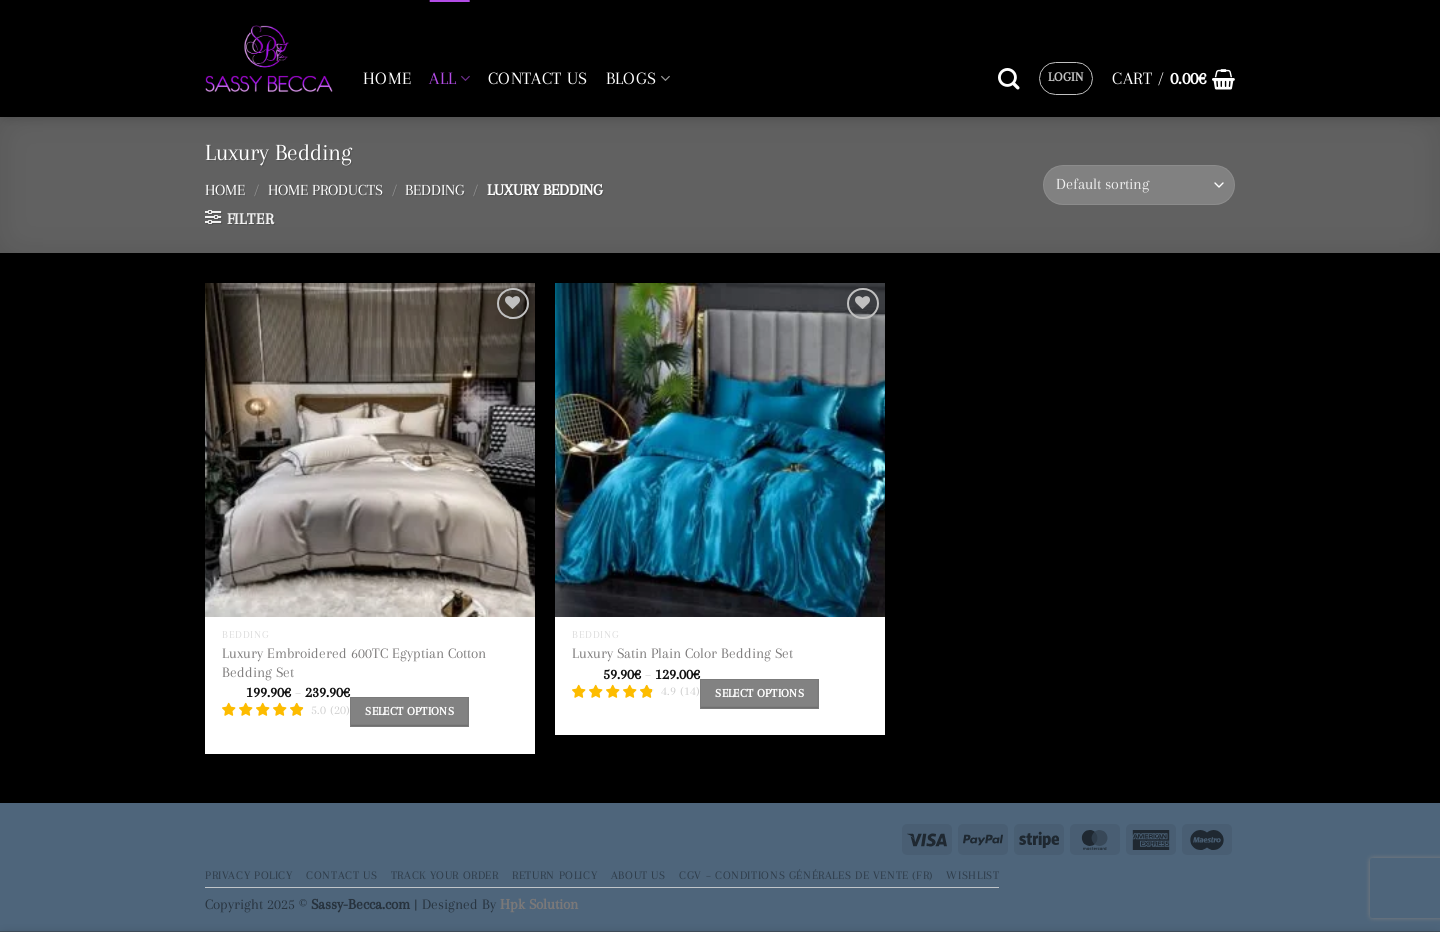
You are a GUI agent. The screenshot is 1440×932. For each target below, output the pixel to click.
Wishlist (972, 875)
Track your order (445, 875)
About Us (638, 875)
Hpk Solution (539, 904)
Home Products (325, 190)
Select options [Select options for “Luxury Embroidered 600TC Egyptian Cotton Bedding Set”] (409, 711)
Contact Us (341, 875)
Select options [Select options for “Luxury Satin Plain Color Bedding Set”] (759, 693)
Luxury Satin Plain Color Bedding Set (682, 653)
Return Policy (554, 875)
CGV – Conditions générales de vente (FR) (806, 875)
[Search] (1008, 79)
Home (225, 190)
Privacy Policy (249, 875)
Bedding (434, 190)
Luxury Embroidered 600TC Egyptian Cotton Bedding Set (354, 662)
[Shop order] (1139, 184)
